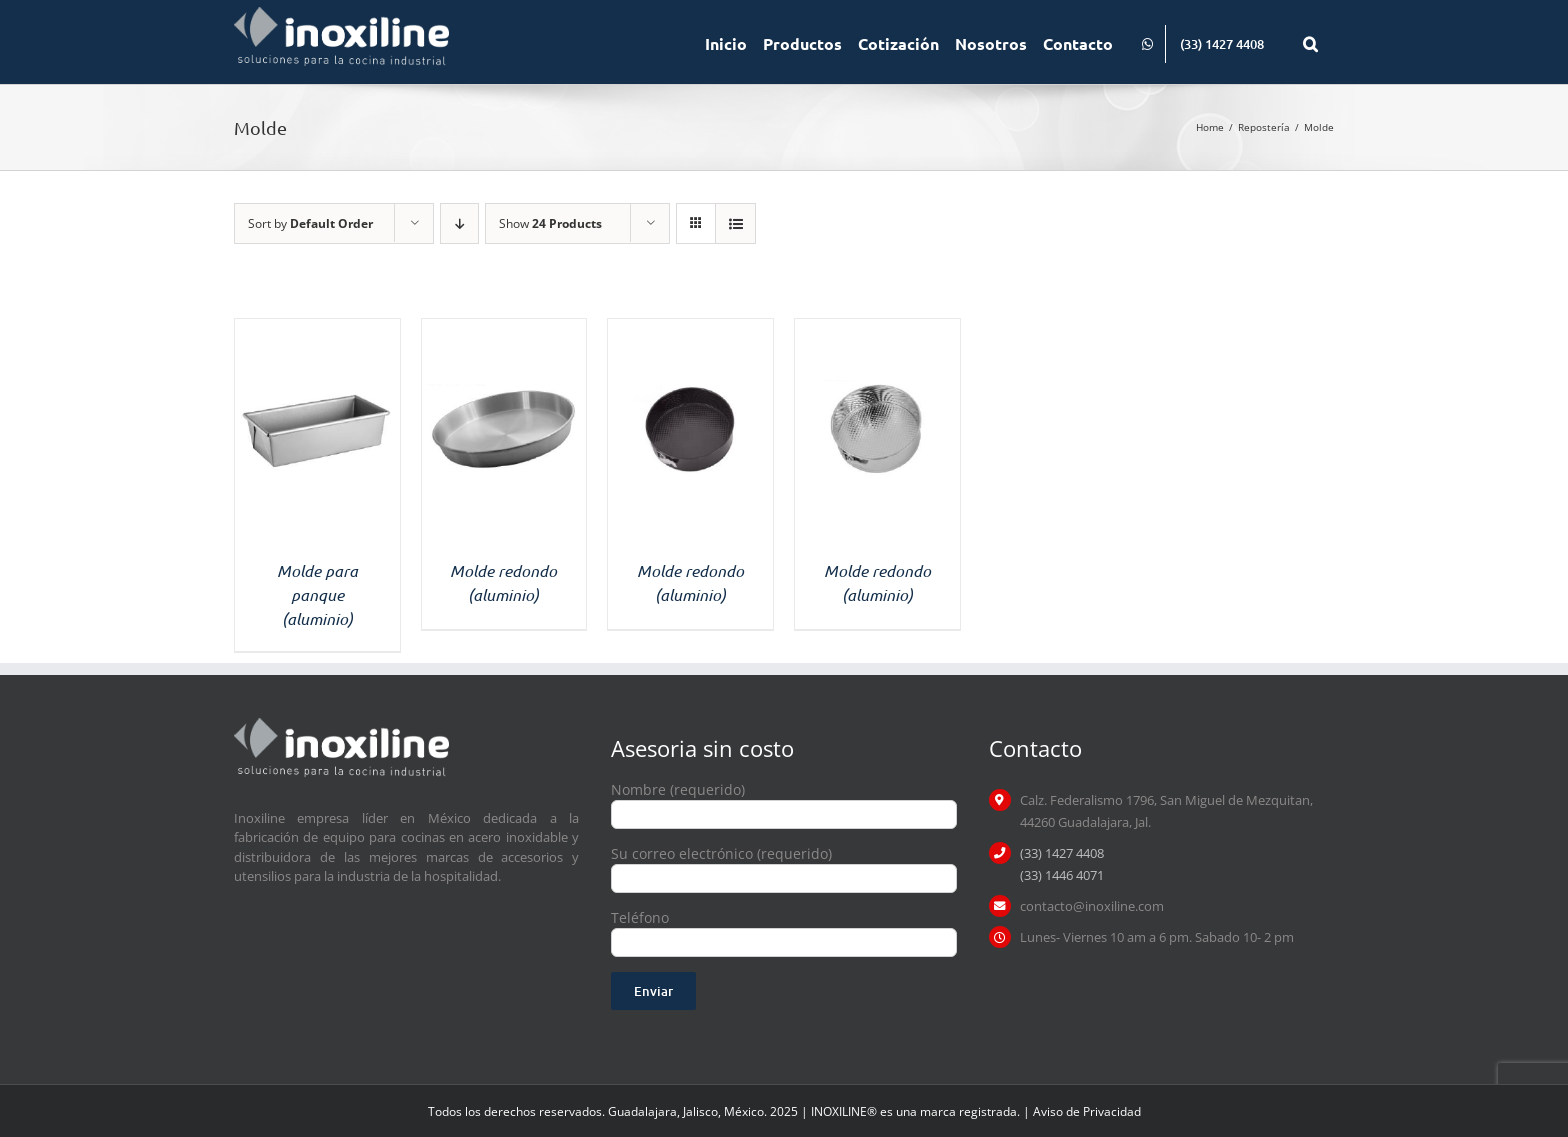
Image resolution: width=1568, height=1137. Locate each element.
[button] (1310, 42)
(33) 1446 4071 (1062, 875)
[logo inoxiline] (341, 724)
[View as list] (735, 223)
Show (550, 223)
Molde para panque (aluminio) (317, 594)
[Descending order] (459, 223)
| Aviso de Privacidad (1082, 1111)
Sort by (310, 223)
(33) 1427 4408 (1062, 853)
